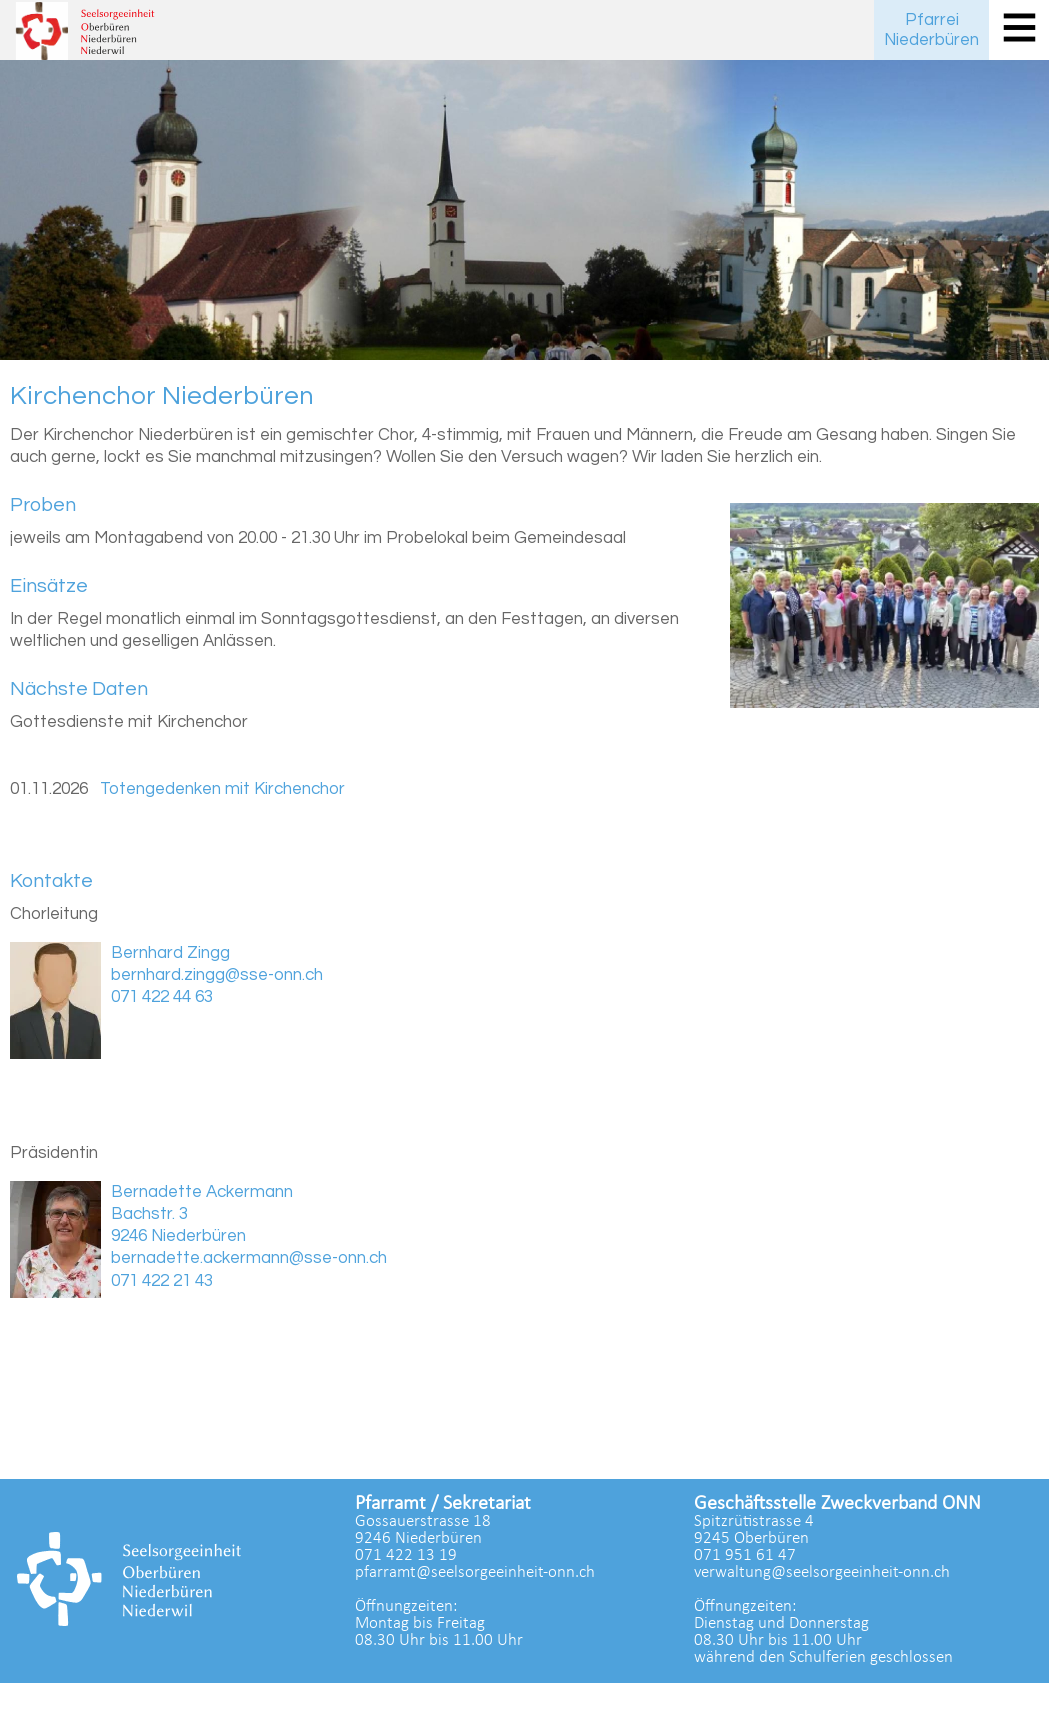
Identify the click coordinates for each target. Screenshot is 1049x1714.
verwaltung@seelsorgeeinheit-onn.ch (822, 1572)
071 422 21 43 (162, 1281)
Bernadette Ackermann (202, 1192)
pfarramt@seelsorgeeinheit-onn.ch (475, 1572)
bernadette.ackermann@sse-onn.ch (249, 1258)
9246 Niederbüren (178, 1236)
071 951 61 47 (745, 1555)
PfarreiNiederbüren (931, 30)
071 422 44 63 (162, 997)
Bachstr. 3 (149, 1214)
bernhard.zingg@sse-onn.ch (217, 975)
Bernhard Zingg (170, 953)
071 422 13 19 (406, 1555)
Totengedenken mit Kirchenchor (222, 789)
